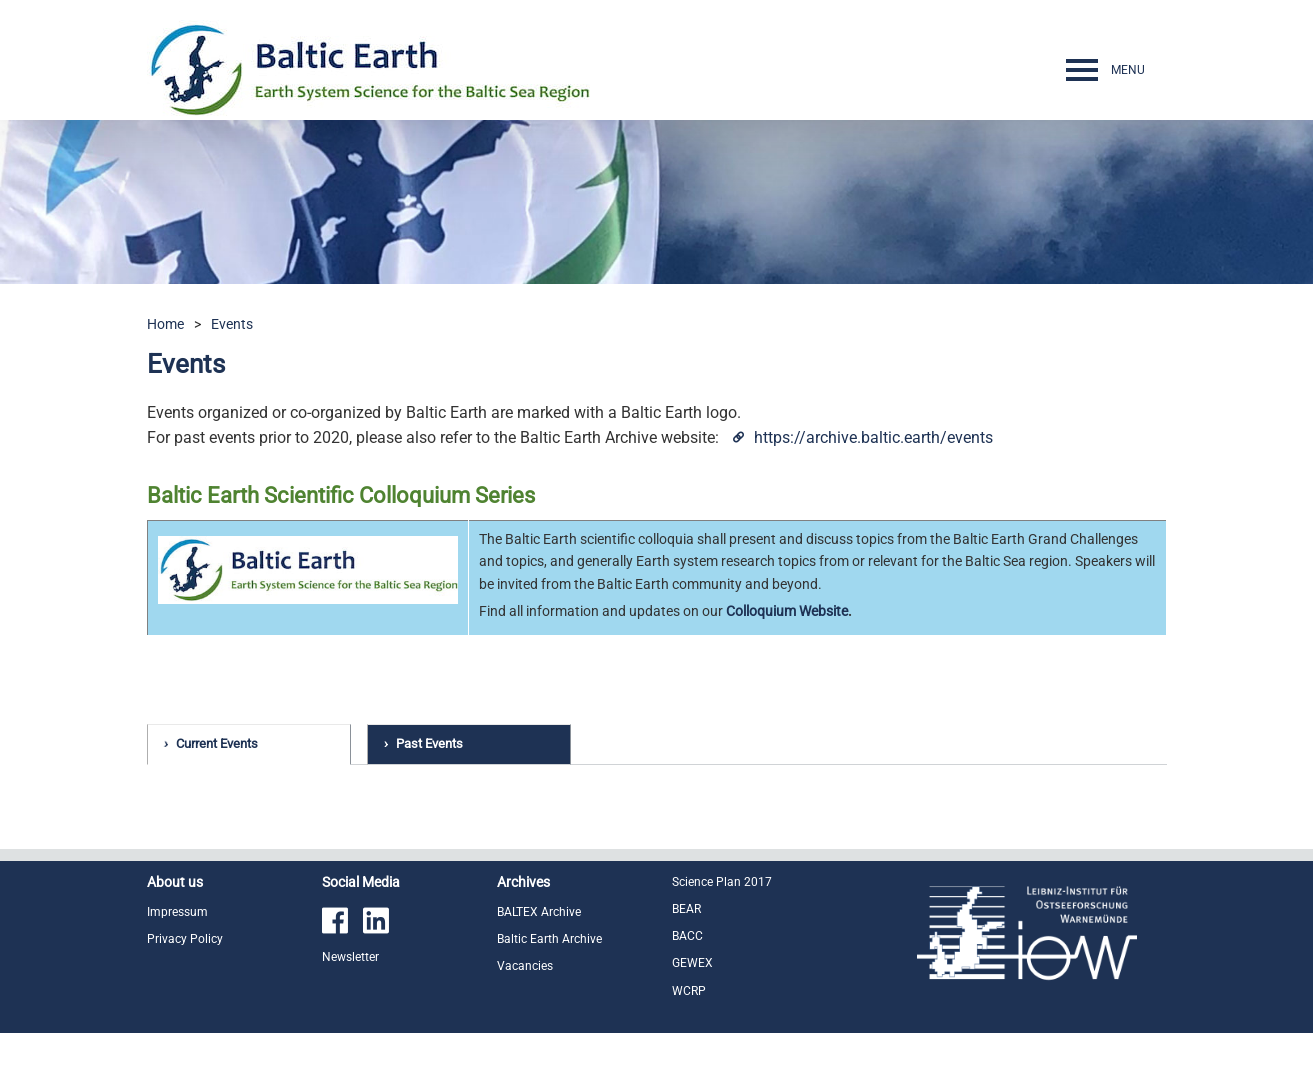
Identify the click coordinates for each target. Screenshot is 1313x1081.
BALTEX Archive (539, 960)
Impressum (177, 960)
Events (232, 324)
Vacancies (525, 1014)
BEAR (686, 957)
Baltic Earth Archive (549, 987)
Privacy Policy (185, 987)
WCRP (689, 1039)
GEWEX (692, 1011)
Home (165, 324)
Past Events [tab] (429, 743)
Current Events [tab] (217, 743)
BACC (687, 984)
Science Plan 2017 (722, 930)
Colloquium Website (787, 611)
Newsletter (350, 1005)
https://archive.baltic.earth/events (873, 437)
